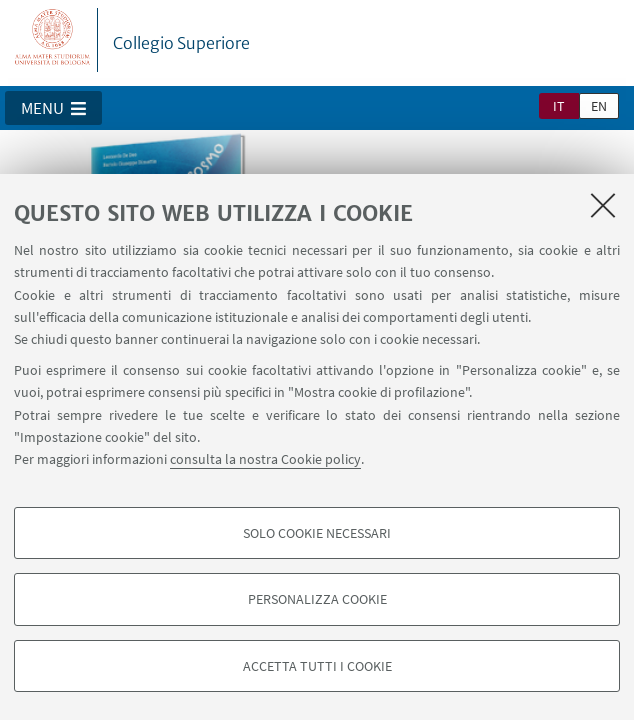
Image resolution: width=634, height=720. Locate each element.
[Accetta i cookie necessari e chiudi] (603, 205)
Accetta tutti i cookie (317, 666)
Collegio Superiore (181, 43)
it (559, 106)
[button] (53, 108)
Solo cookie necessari (317, 533)
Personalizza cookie (317, 599)
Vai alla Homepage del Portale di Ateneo (53, 40)
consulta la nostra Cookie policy (265, 459)
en (599, 106)
